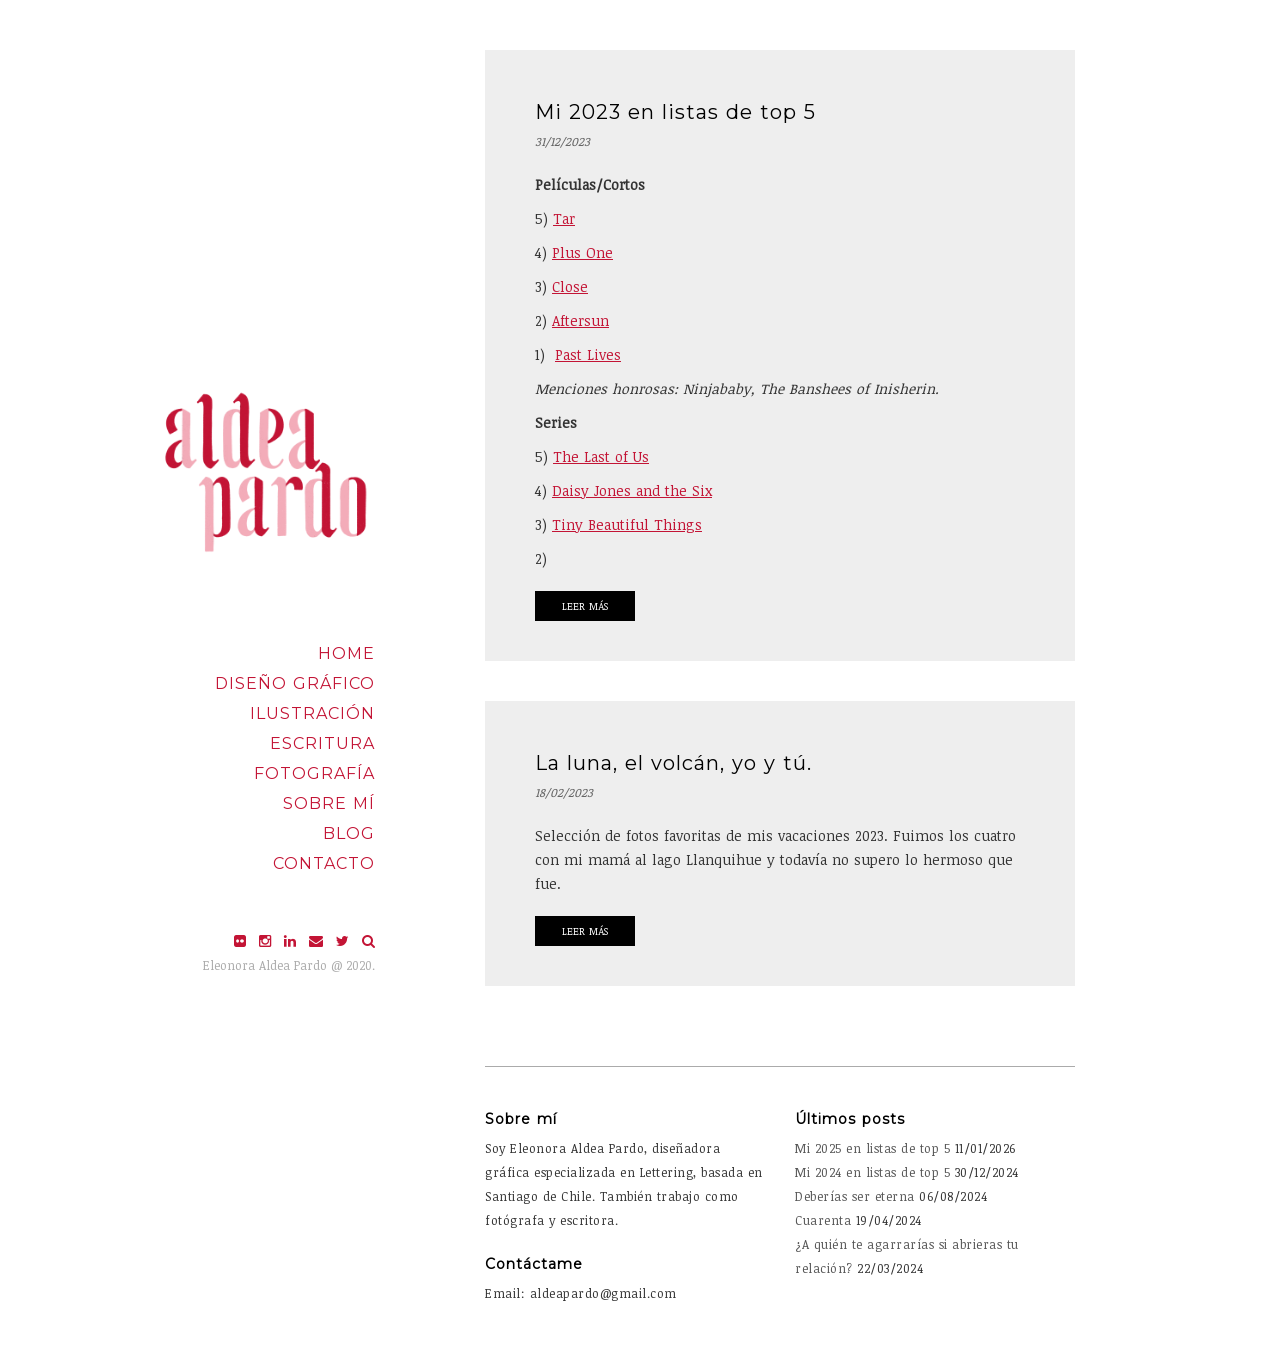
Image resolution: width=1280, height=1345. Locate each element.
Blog (349, 833)
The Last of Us (601, 456)
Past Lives (588, 354)
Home (346, 653)
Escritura (322, 743)
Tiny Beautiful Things (627, 524)
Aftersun (580, 320)
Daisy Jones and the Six (632, 490)
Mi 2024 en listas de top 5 (872, 1172)
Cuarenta (823, 1220)
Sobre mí (329, 803)
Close (570, 286)
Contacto (324, 863)
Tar (564, 218)
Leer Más (585, 606)
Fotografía (314, 773)
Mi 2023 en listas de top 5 (675, 112)
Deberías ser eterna (855, 1196)
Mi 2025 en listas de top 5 (872, 1148)
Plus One (582, 252)
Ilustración (312, 713)
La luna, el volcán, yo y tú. (673, 763)
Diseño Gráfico (295, 683)
